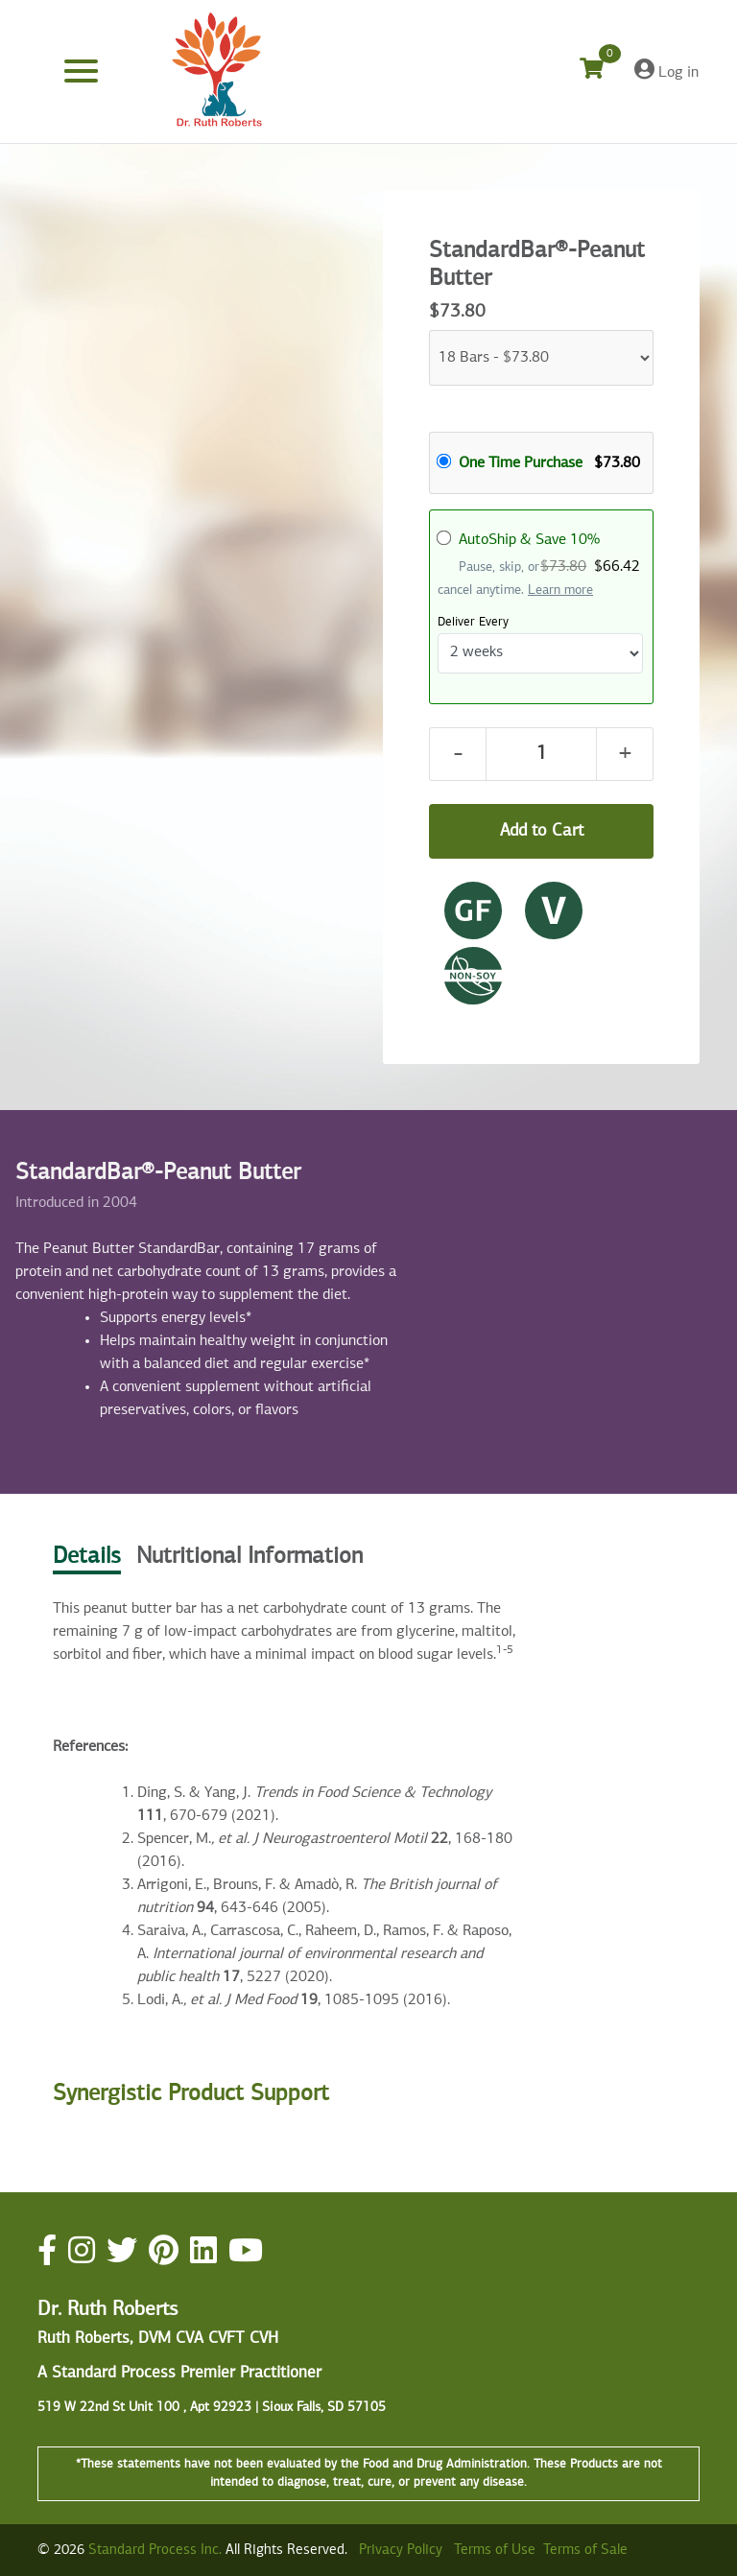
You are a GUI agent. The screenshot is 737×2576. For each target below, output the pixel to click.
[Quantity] (541, 754)
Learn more (560, 590)
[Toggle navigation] (81, 71)
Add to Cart (541, 830)
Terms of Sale (585, 2549)
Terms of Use (494, 2549)
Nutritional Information (249, 1557)
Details (87, 1557)
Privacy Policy (400, 2549)
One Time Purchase (520, 463)
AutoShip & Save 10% (529, 540)
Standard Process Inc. (155, 2549)
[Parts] (541, 358)
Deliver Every (473, 622)
